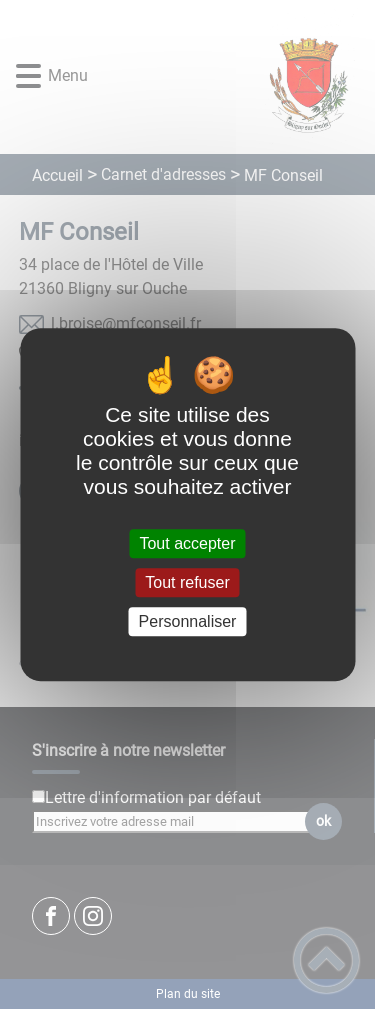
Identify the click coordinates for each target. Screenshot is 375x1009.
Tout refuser (187, 582)
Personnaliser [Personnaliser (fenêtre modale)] (188, 621)
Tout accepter (187, 543)
